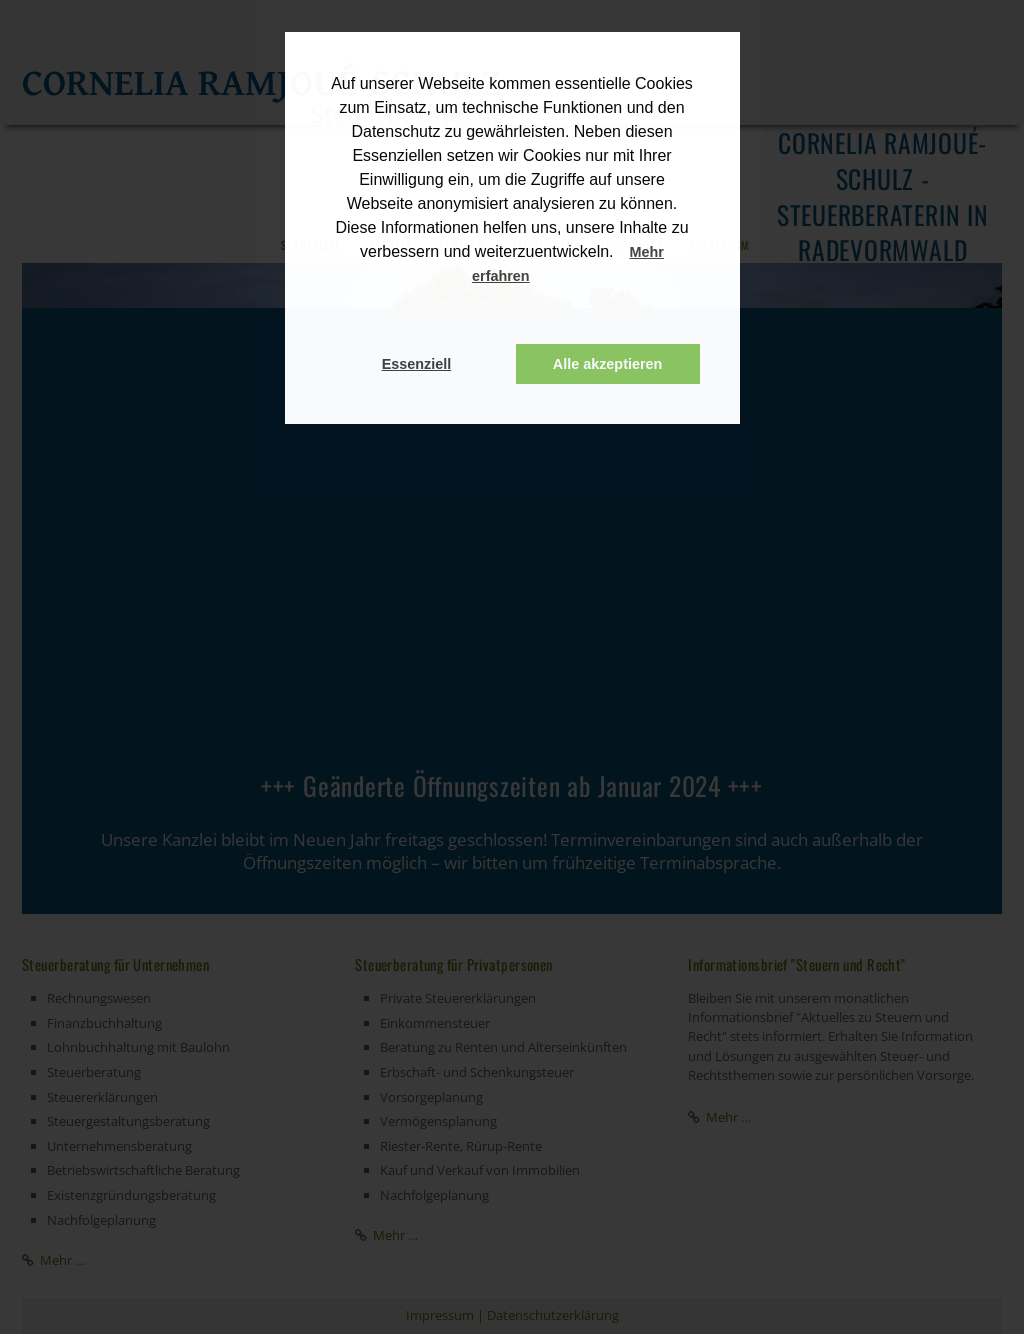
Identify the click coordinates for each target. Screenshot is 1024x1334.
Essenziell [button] (417, 364)
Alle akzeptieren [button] (608, 364)
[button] (549, 278)
